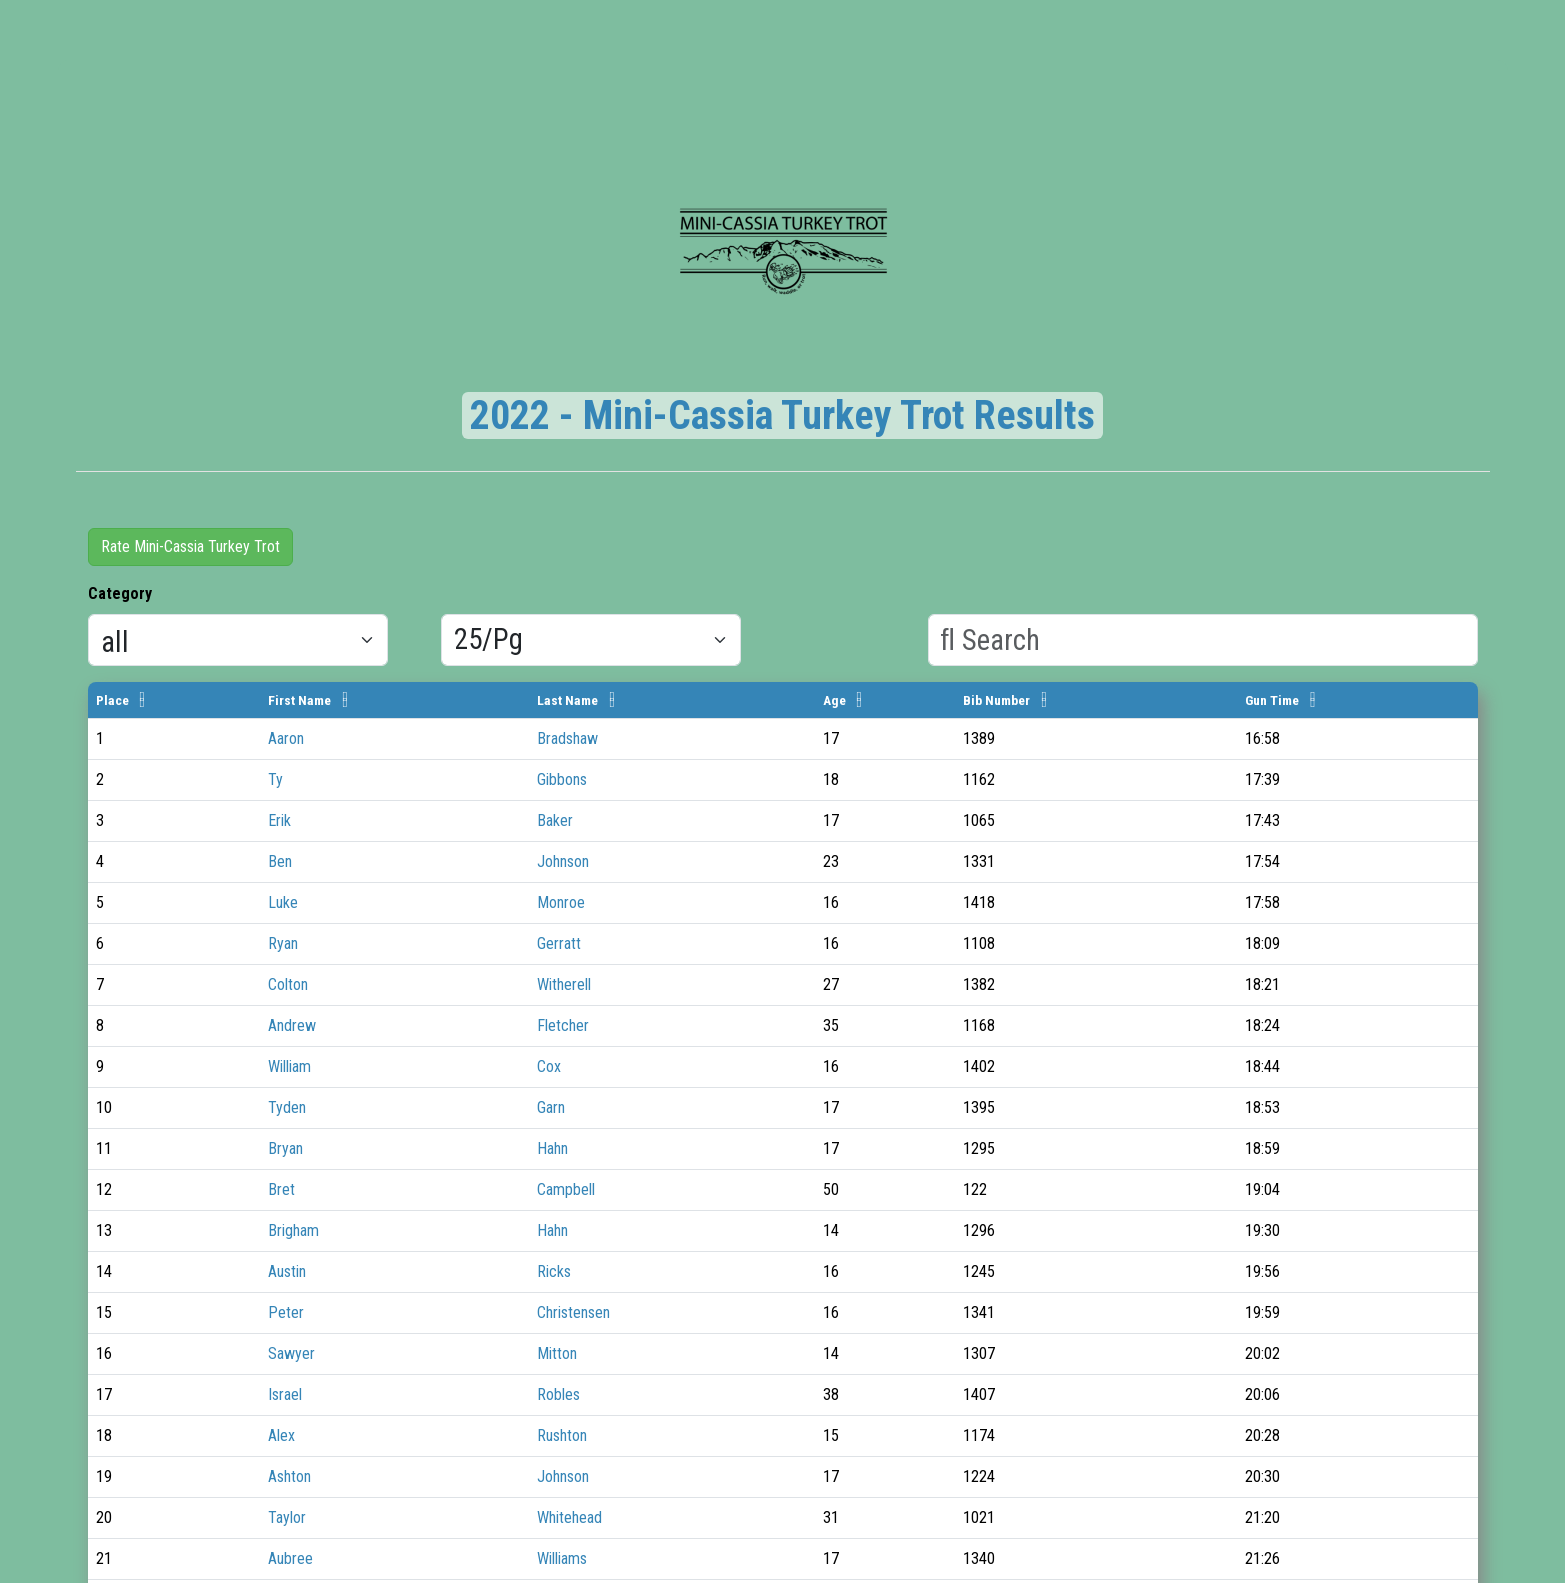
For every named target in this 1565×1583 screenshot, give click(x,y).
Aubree (290, 1558)
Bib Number (996, 700)
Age (834, 700)
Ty (275, 779)
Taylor (287, 1517)
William (291, 1066)
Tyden (287, 1107)
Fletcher (563, 1025)
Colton (288, 984)
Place (112, 700)
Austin (289, 1271)
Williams (562, 1558)
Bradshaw (567, 738)
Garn (551, 1107)
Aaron (288, 738)
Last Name (567, 700)
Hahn (552, 1148)
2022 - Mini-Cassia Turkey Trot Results (782, 415)
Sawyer (291, 1353)
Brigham (293, 1230)
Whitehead (569, 1517)
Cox (549, 1066)
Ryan (283, 943)
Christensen (573, 1312)
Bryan (285, 1148)
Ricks (554, 1271)
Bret (281, 1189)
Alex (281, 1435)
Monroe (561, 902)
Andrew (292, 1025)
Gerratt (559, 943)
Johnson (563, 861)
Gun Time (1272, 700)
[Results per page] (591, 640)
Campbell (566, 1189)
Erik (279, 820)
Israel (285, 1394)
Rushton (562, 1435)
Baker (555, 820)
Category (120, 593)
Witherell (564, 984)
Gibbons (562, 779)
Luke (283, 902)
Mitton (557, 1353)
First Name (299, 700)
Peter (286, 1312)
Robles (558, 1394)
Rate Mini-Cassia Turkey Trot (190, 546)
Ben (280, 861)
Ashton (289, 1476)
